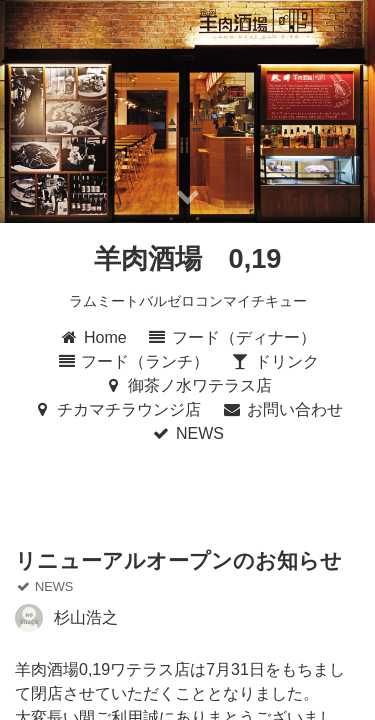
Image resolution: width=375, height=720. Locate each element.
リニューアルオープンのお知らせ (178, 560)
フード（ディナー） (231, 337)
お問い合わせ (282, 409)
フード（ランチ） (132, 361)
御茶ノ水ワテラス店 (187, 385)
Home (93, 337)
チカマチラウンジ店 (116, 409)
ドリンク (274, 361)
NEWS (187, 433)
